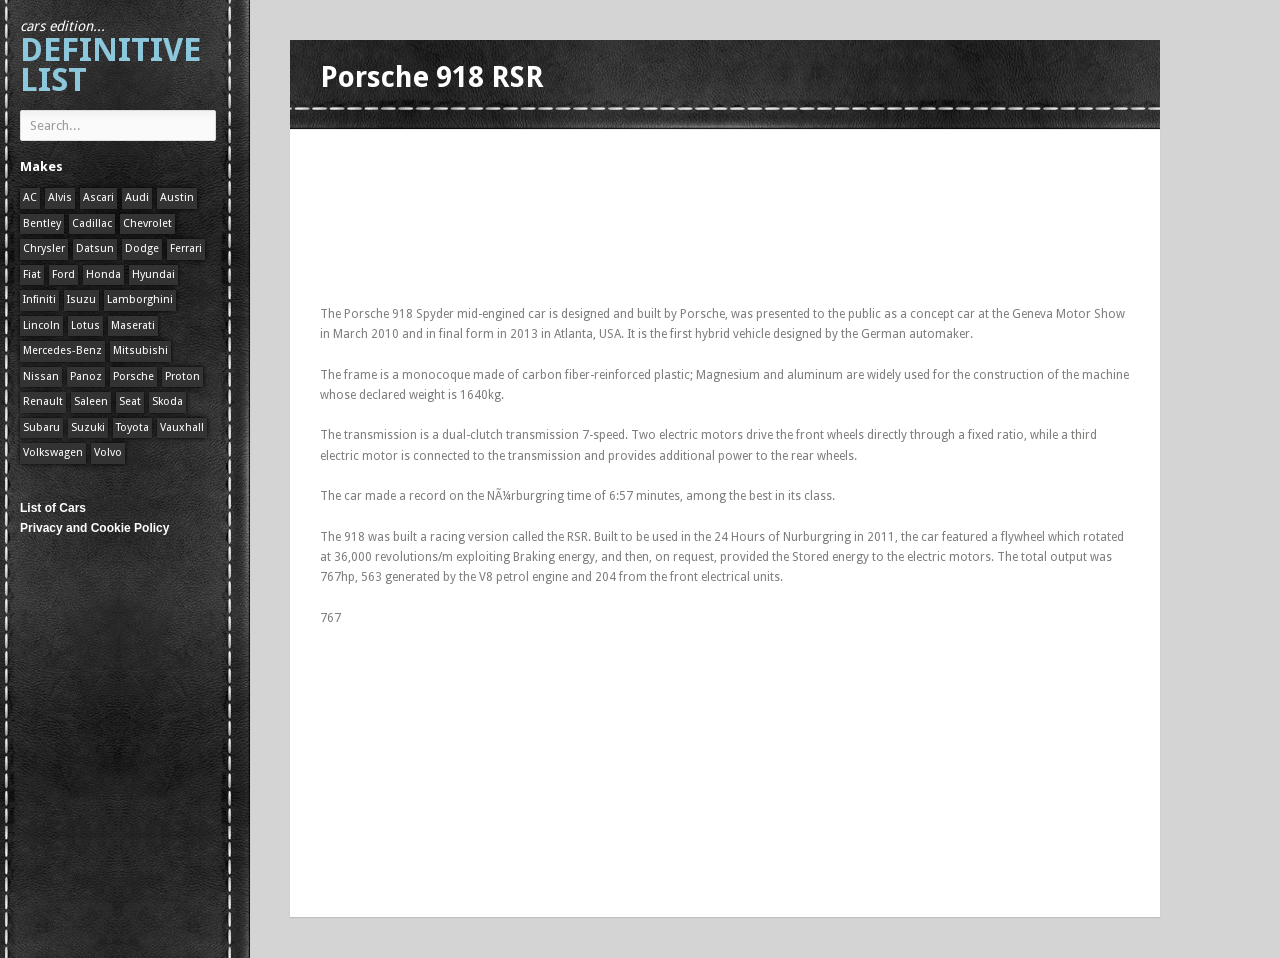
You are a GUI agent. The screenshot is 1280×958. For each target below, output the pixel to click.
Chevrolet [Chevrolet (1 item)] (147, 223)
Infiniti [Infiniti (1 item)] (39, 299)
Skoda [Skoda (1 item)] (167, 401)
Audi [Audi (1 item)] (137, 197)
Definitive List (110, 58)
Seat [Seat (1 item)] (130, 401)
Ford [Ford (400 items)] (63, 274)
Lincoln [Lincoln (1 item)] (41, 325)
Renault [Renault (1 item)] (43, 401)
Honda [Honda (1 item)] (103, 274)
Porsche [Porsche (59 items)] (133, 376)
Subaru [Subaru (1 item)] (41, 427)
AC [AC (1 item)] (30, 197)
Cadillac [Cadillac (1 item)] (92, 223)
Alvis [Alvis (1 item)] (60, 197)
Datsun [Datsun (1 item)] (95, 248)
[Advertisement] (684, 152)
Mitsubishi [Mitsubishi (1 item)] (140, 350)
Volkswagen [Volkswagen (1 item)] (53, 452)
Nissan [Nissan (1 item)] (41, 376)
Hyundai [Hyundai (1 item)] (153, 274)
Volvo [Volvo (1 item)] (108, 452)
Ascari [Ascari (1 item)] (98, 197)
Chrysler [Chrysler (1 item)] (44, 248)
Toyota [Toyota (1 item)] (132, 427)
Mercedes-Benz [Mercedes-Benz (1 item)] (62, 350)
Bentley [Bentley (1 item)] (42, 223)
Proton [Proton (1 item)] (182, 376)
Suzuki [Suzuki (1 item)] (88, 427)
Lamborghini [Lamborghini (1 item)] (140, 299)
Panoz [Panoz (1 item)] (86, 376)
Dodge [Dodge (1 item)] (142, 248)
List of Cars (53, 508)
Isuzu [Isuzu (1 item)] (81, 299)
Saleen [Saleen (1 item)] (91, 401)
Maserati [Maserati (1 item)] (133, 325)
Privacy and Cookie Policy (94, 528)
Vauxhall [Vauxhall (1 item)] (182, 427)
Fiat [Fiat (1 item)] (32, 274)
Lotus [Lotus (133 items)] (85, 325)
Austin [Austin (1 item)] (177, 197)
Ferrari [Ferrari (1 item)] (186, 248)
